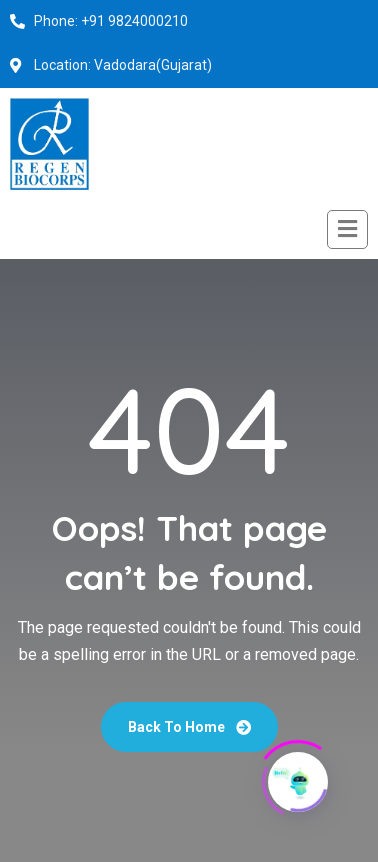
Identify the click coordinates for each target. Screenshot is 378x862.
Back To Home (189, 727)
